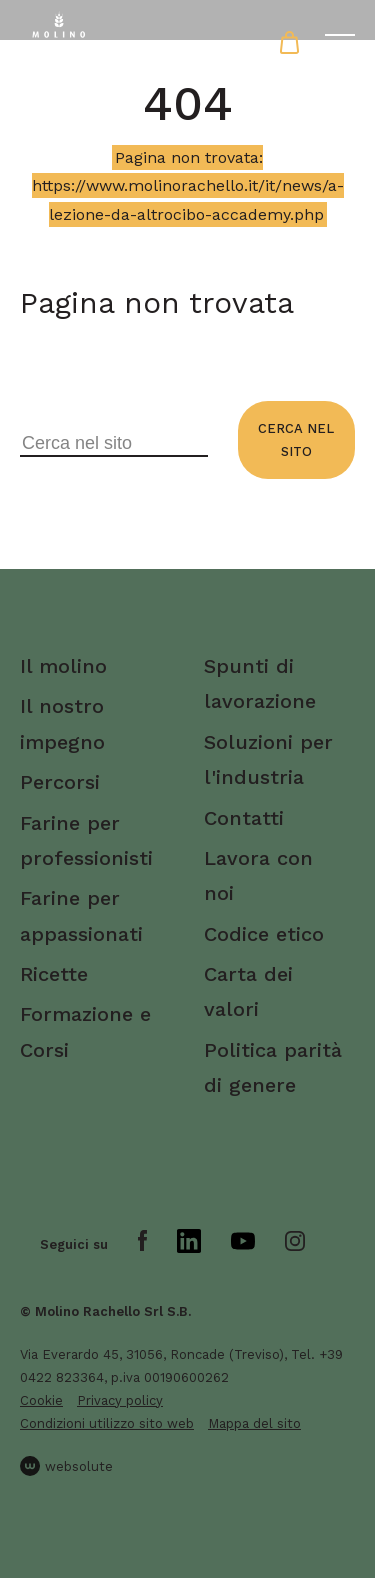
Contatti (244, 818)
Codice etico (264, 934)
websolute (66, 1466)
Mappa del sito (254, 1423)
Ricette (54, 974)
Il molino (63, 666)
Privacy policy (120, 1400)
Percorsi (60, 782)
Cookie (41, 1400)
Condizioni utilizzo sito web (107, 1423)
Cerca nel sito (296, 440)
